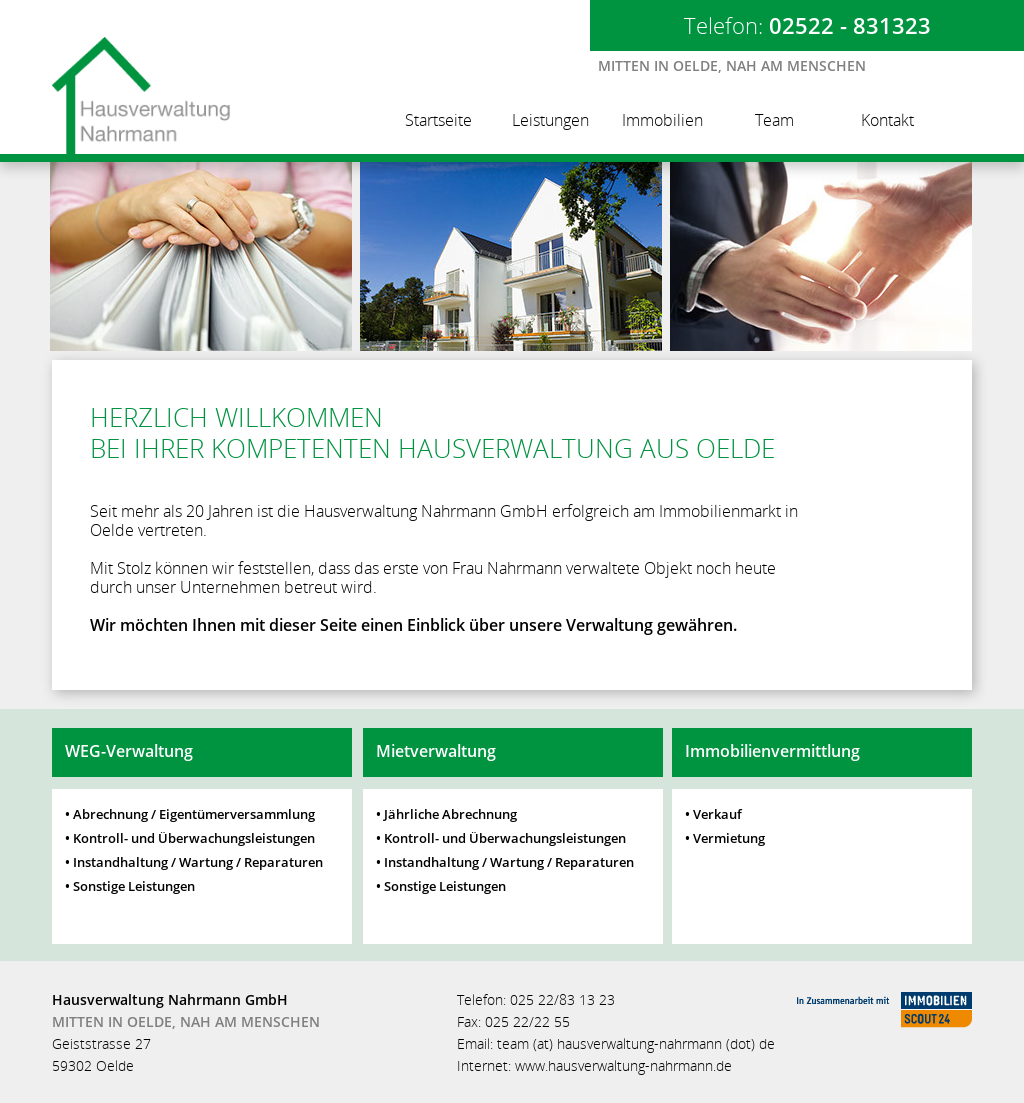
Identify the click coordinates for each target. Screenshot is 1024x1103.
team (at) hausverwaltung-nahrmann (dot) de (636, 1043)
